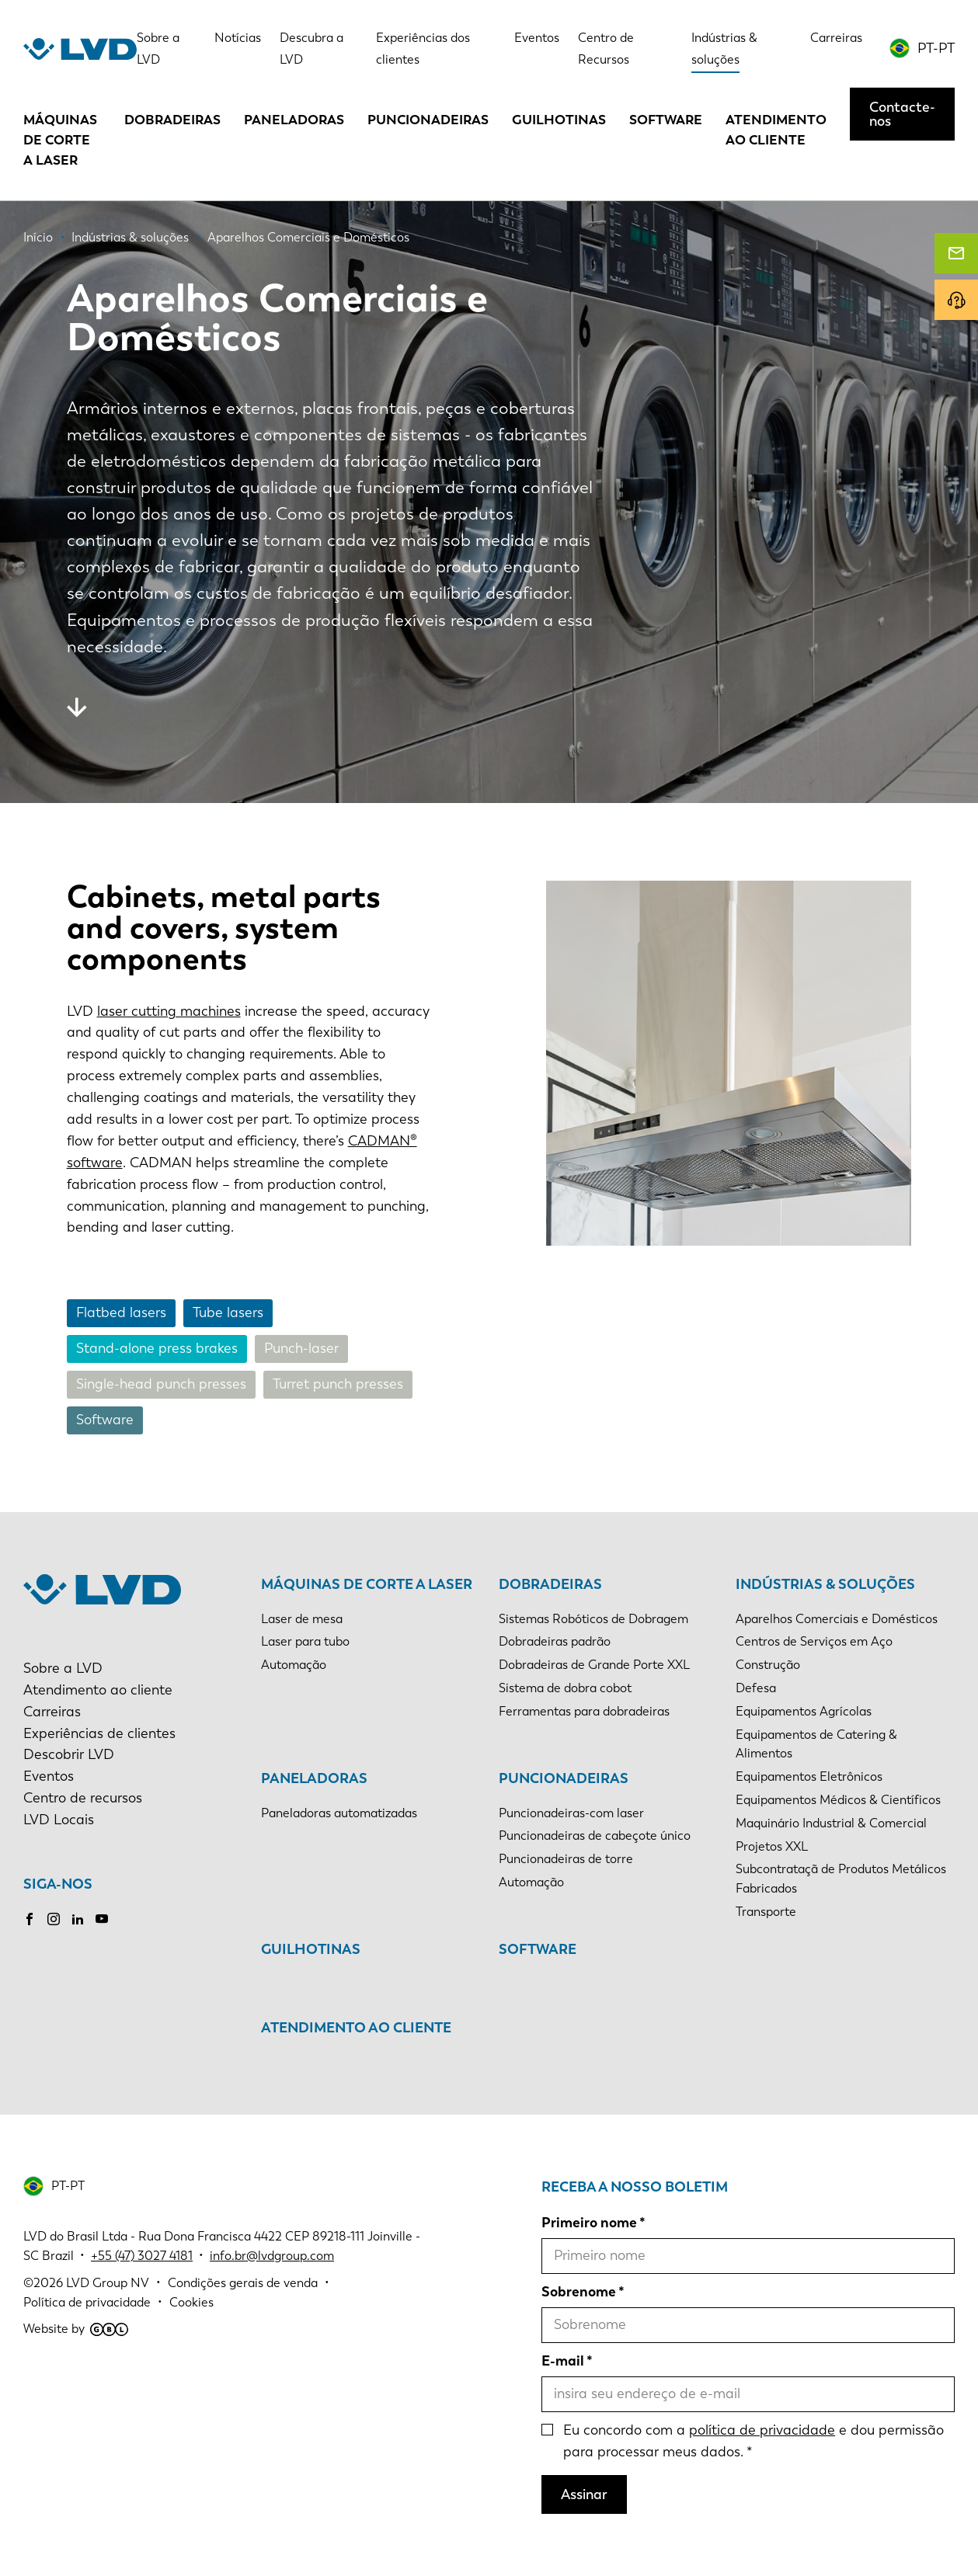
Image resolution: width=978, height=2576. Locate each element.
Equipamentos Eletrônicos (809, 1776)
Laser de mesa (302, 1618)
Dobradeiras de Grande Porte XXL (594, 1664)
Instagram (53, 1919)
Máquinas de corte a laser (60, 140)
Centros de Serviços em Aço (814, 1641)
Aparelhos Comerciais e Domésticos (837, 1618)
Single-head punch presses (161, 1383)
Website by (75, 2328)
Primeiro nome (589, 2222)
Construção (768, 1664)
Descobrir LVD (68, 1754)
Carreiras (836, 37)
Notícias (237, 37)
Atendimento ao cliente (776, 130)
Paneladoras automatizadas (339, 1813)
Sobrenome (578, 2291)
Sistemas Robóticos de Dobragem (593, 1618)
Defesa (756, 1688)
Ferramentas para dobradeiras (584, 1711)
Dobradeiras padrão (555, 1641)
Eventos (536, 37)
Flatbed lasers (121, 1312)
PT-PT (936, 48)
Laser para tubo (305, 1641)
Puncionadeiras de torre (566, 1858)
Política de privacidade (87, 2302)
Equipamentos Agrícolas (804, 1711)
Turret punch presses (338, 1383)
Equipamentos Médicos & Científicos (838, 1799)
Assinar (584, 2494)
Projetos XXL (772, 1846)
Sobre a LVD (63, 1668)
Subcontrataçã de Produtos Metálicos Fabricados (841, 1879)
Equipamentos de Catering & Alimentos (816, 1744)
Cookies (191, 2302)
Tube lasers (228, 1312)
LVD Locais (58, 1819)
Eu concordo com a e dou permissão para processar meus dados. (753, 2440)
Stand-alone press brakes (157, 1348)
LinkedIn (77, 1919)
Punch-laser (301, 1348)
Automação (293, 1664)
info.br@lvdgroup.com (272, 2255)
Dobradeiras (172, 119)
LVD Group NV (107, 2282)
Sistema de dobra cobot (565, 1688)
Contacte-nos (902, 114)
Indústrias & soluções (825, 1584)
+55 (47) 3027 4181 (142, 2255)
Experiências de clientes (99, 1733)
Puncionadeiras (428, 119)
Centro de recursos (82, 1797)
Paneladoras (294, 119)
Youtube (102, 1919)
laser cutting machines (169, 1011)
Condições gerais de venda (243, 2282)
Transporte (766, 1911)
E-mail (562, 2360)
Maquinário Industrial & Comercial (831, 1823)
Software (665, 119)
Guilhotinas (559, 119)
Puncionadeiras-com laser (571, 1813)
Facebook (29, 1919)
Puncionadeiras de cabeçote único (595, 1835)
